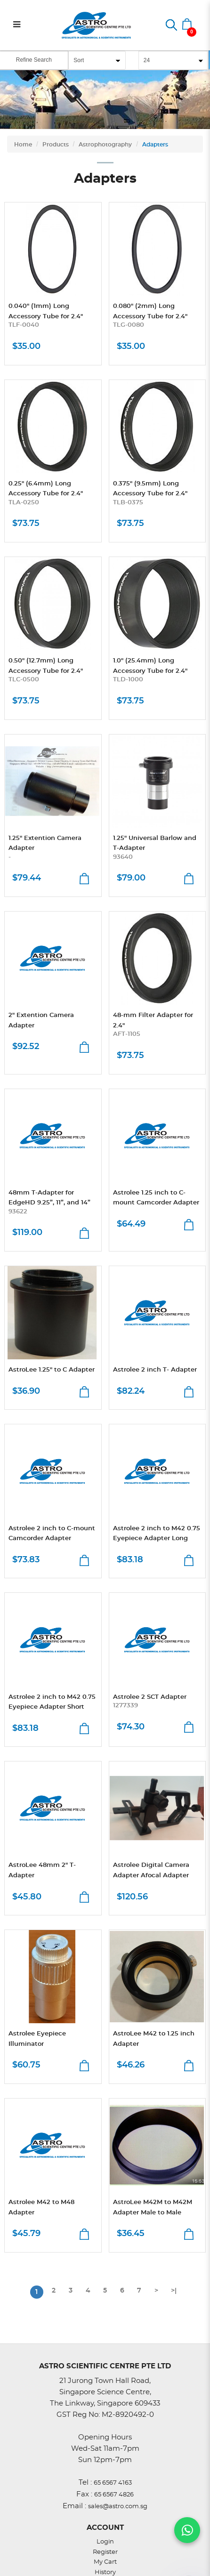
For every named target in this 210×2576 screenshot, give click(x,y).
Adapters (155, 144)
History (105, 2572)
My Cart (105, 2562)
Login (105, 2542)
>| (174, 2290)
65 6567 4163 (113, 2483)
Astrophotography (105, 144)
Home (23, 144)
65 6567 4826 (114, 2495)
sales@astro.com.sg (117, 2506)
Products (55, 144)
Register (105, 2552)
